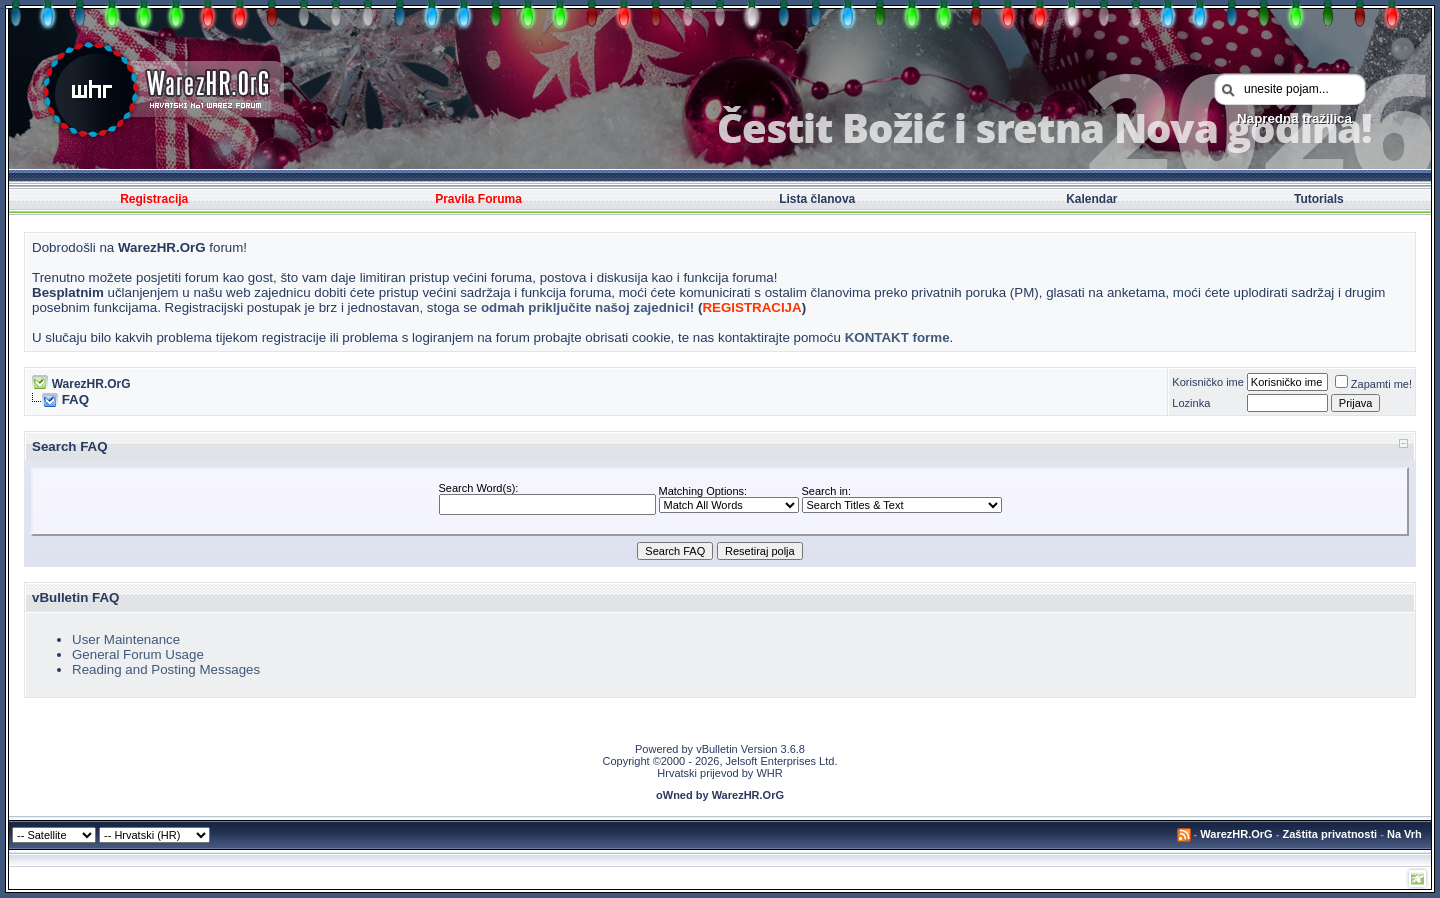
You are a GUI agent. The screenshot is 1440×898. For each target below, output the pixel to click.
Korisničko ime (1208, 382)
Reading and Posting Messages (166, 669)
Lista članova (817, 199)
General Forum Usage (138, 654)
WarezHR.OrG (91, 384)
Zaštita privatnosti (1329, 834)
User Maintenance (126, 639)
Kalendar (1091, 199)
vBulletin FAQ (75, 597)
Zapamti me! (1373, 384)
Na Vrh (1404, 834)
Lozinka (1191, 403)
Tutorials (1319, 199)
